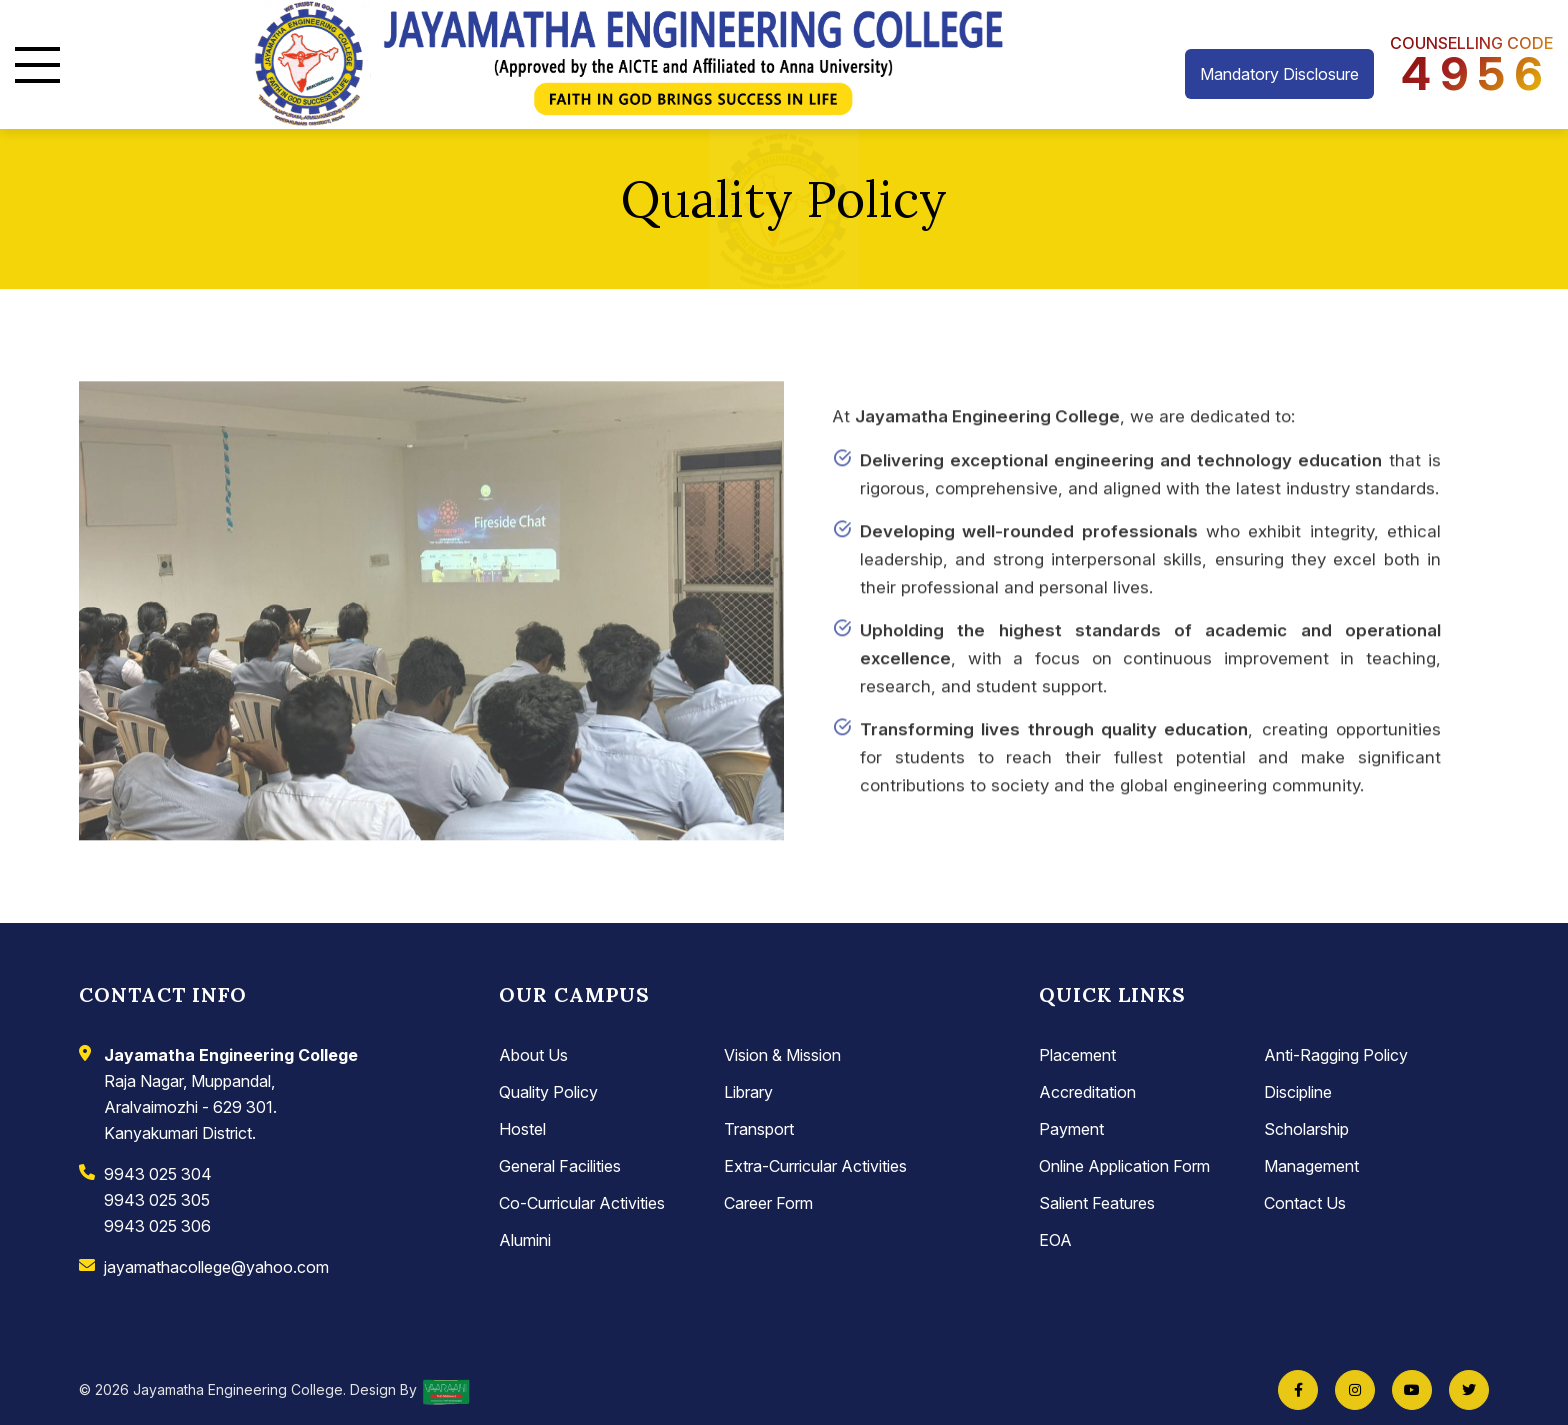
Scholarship (1306, 1129)
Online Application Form (1124, 1166)
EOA (1055, 1240)
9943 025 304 (158, 1174)
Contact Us (1305, 1203)
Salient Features (1097, 1203)
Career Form (768, 1203)
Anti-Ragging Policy (1336, 1055)
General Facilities (560, 1166)
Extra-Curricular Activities (815, 1166)
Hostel (522, 1129)
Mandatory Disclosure (1279, 74)
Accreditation (1087, 1092)
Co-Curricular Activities (582, 1203)
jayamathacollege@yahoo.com (216, 1267)
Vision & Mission (782, 1055)
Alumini (525, 1240)
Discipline (1298, 1092)
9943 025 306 (157, 1226)
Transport (759, 1129)
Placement (1077, 1055)
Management (1311, 1166)
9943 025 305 (157, 1200)
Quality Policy (548, 1092)
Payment (1071, 1129)
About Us (533, 1055)
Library (748, 1092)
